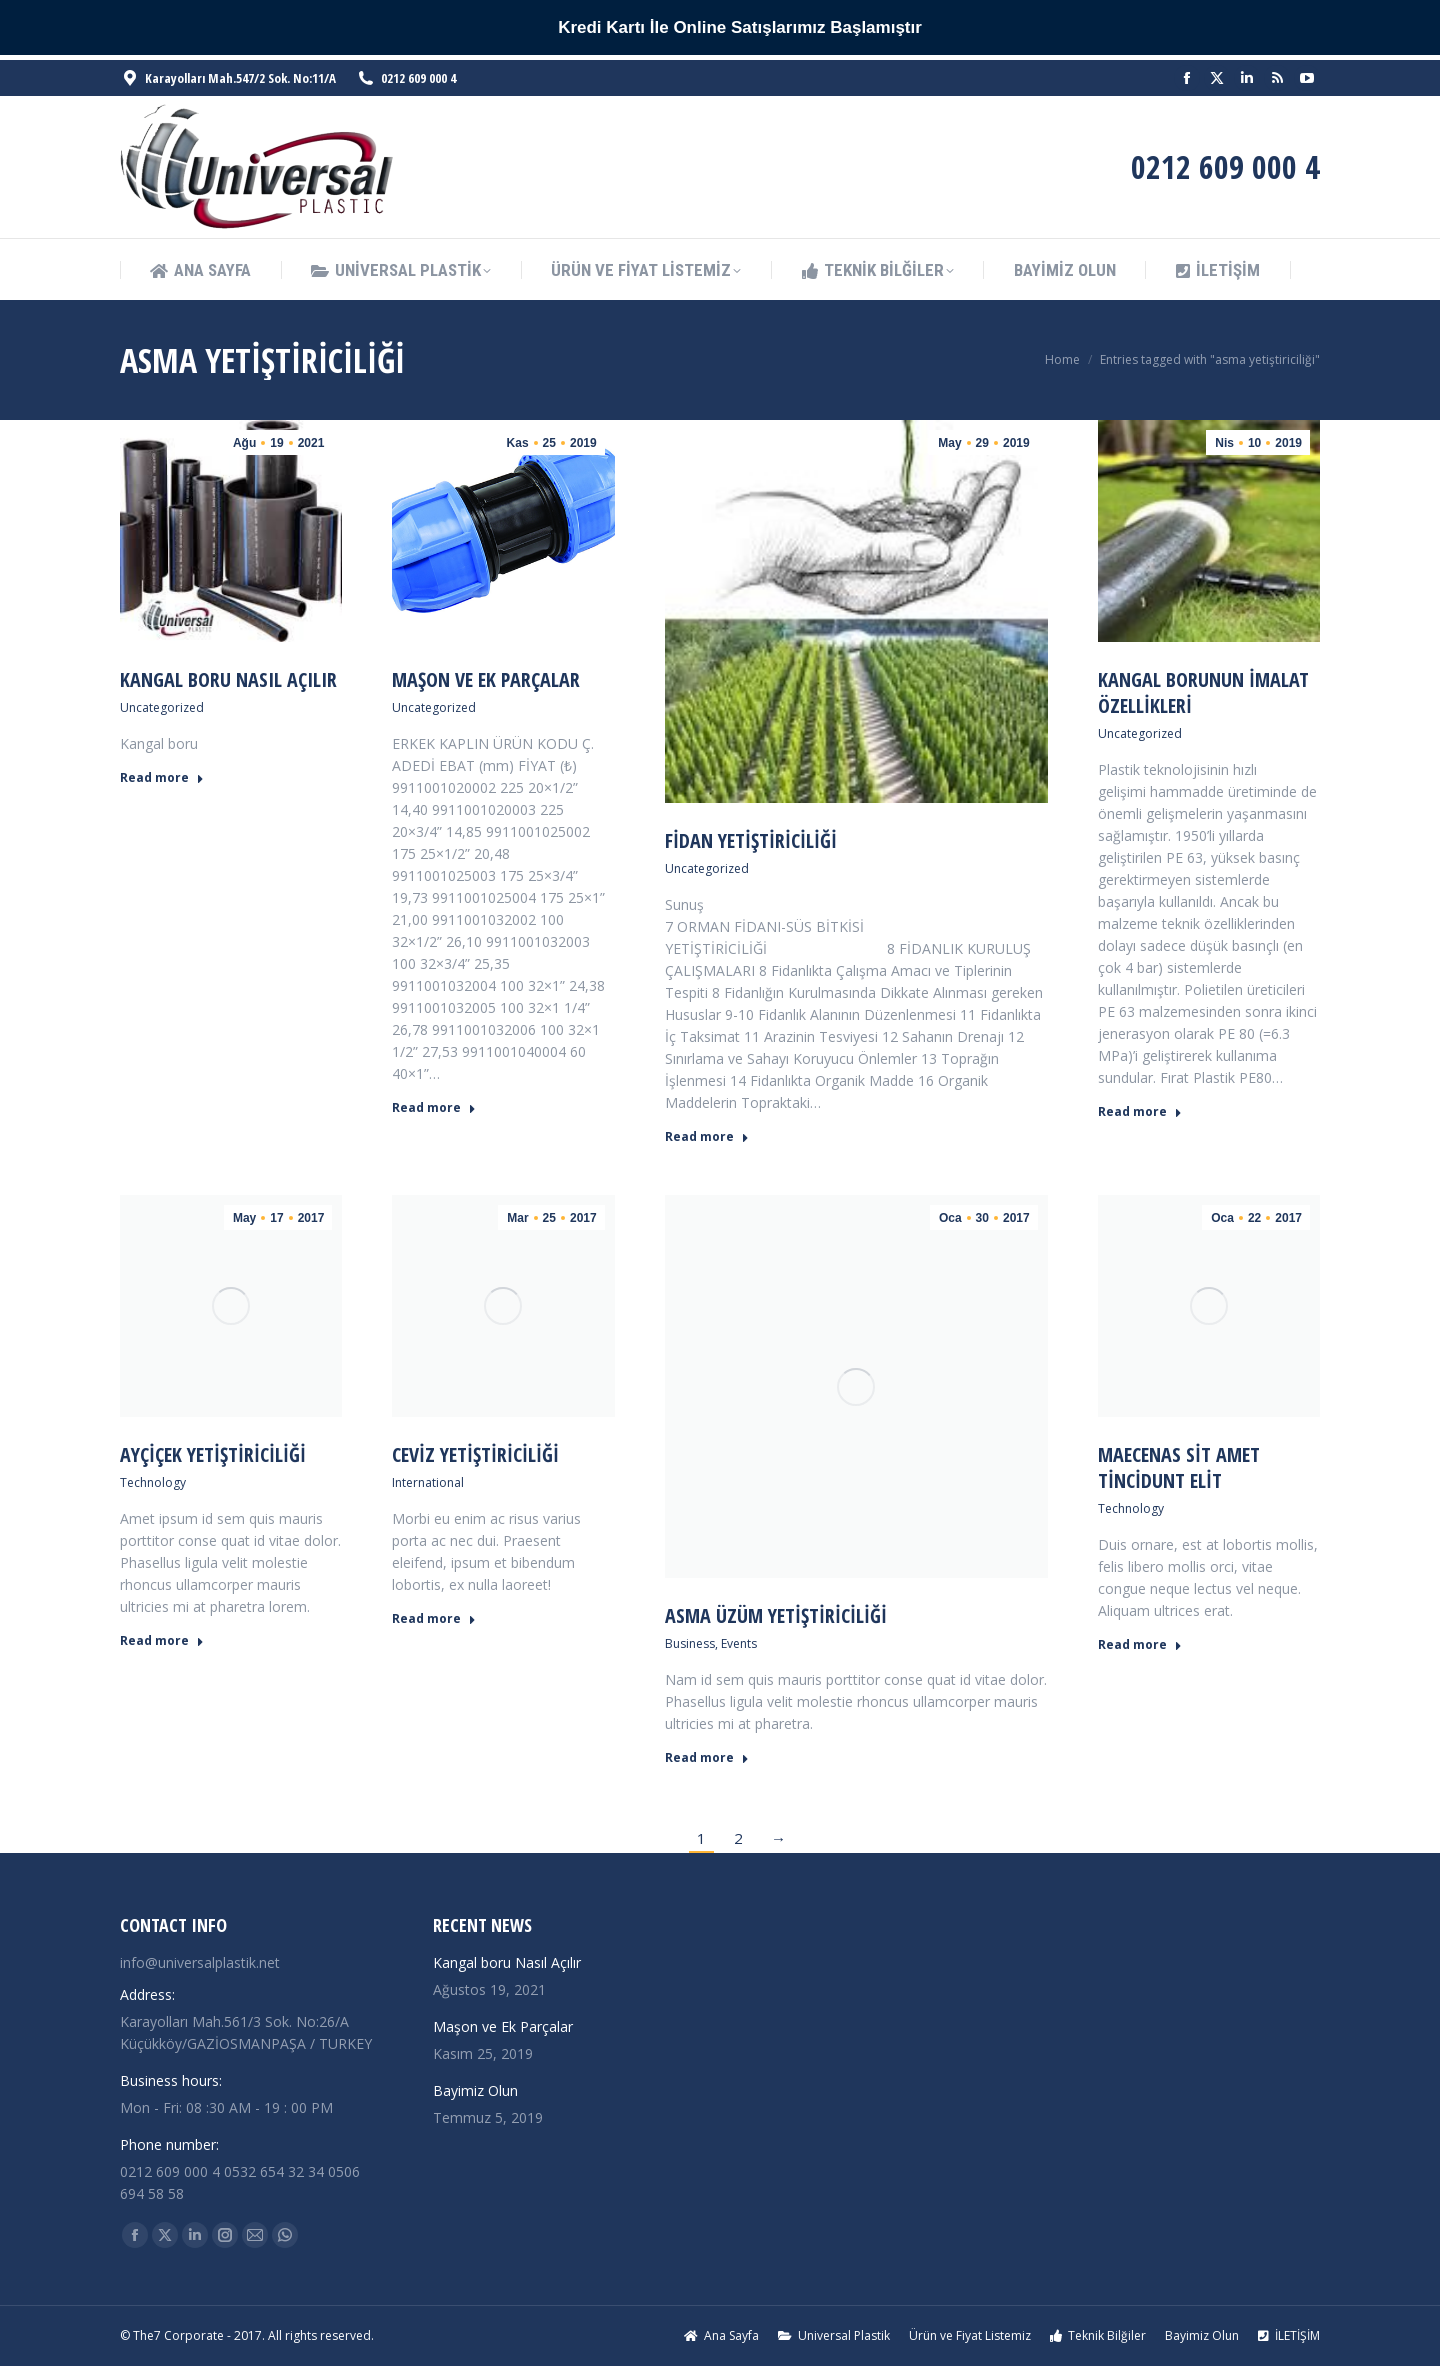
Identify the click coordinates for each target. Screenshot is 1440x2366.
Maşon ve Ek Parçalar (486, 679)
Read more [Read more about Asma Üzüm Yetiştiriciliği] (707, 1758)
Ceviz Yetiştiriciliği (475, 1454)
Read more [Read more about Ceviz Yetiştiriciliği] (434, 1619)
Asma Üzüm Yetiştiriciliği (776, 1615)
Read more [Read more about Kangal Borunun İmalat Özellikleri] (1140, 1112)
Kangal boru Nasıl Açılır (228, 679)
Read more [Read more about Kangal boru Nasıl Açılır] (162, 778)
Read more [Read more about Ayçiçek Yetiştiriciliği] (162, 1641)
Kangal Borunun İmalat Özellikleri (1203, 692)
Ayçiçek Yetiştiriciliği (213, 1454)
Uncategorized (162, 707)
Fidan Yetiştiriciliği (751, 840)
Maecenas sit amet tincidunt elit (1179, 1467)
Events (739, 1643)
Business (690, 1643)
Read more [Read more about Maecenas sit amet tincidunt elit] (1140, 1645)
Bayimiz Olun (475, 2090)
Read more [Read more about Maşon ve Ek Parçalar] (434, 1108)
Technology (153, 1482)
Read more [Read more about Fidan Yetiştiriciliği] (707, 1137)
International (428, 1482)
